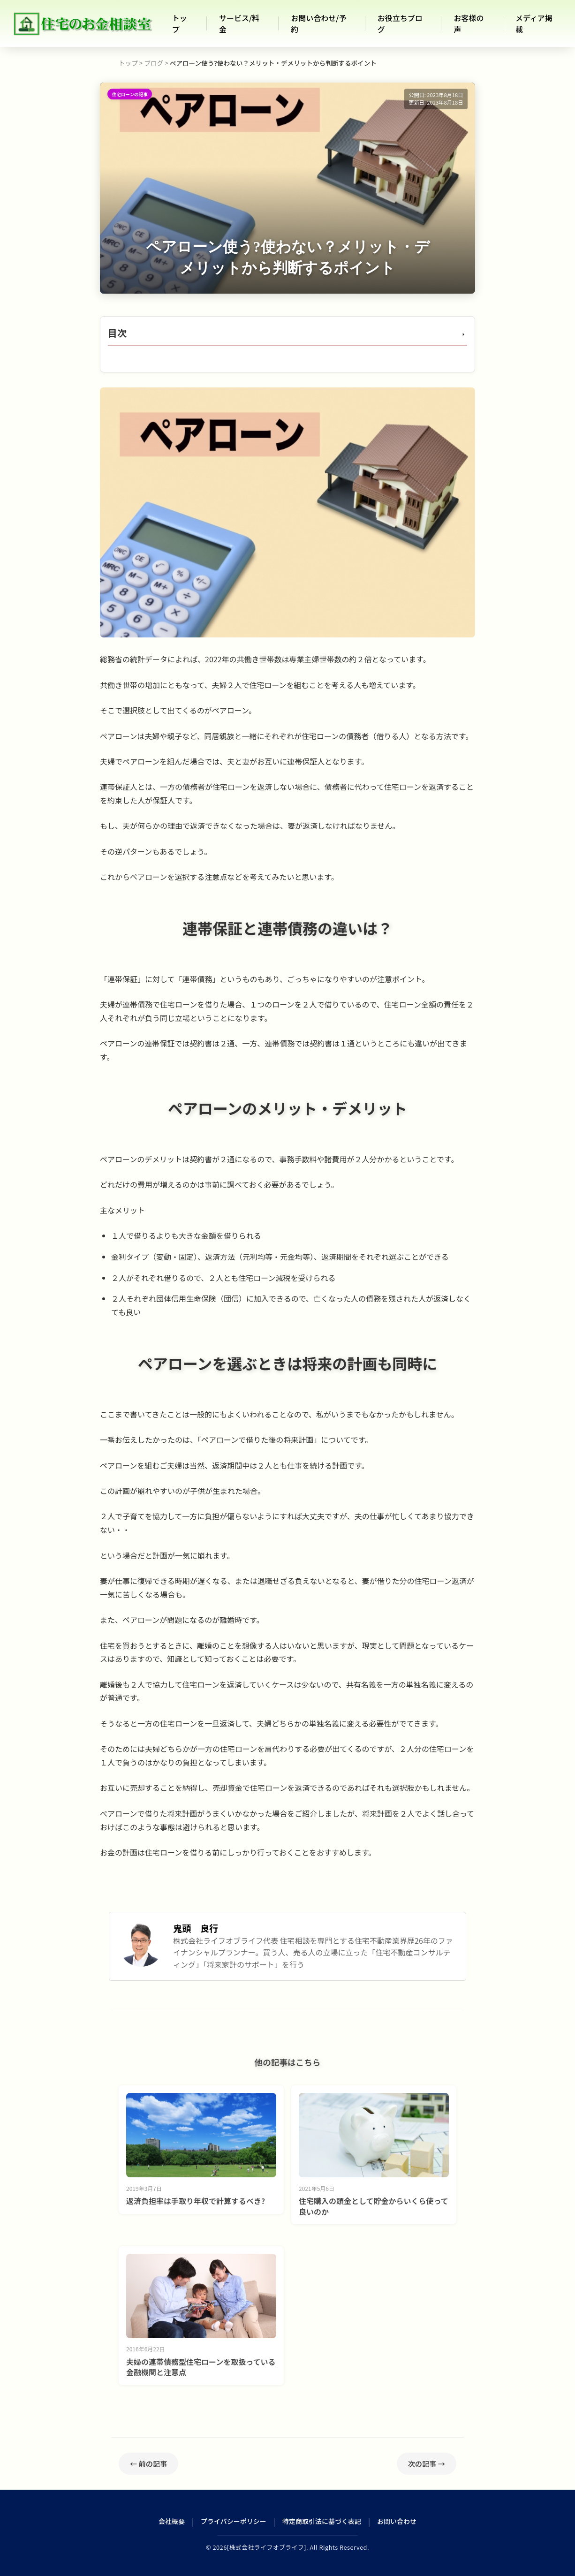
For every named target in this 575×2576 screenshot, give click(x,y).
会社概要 (172, 2521)
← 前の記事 (148, 2463)
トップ (179, 23)
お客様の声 (469, 23)
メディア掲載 (533, 23)
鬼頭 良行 (195, 1928)
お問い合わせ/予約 (318, 23)
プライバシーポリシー (233, 2521)
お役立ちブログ (400, 23)
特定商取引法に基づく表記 (321, 2521)
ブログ (153, 63)
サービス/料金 (239, 23)
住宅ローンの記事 (130, 94)
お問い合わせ (396, 2521)
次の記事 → (426, 2463)
